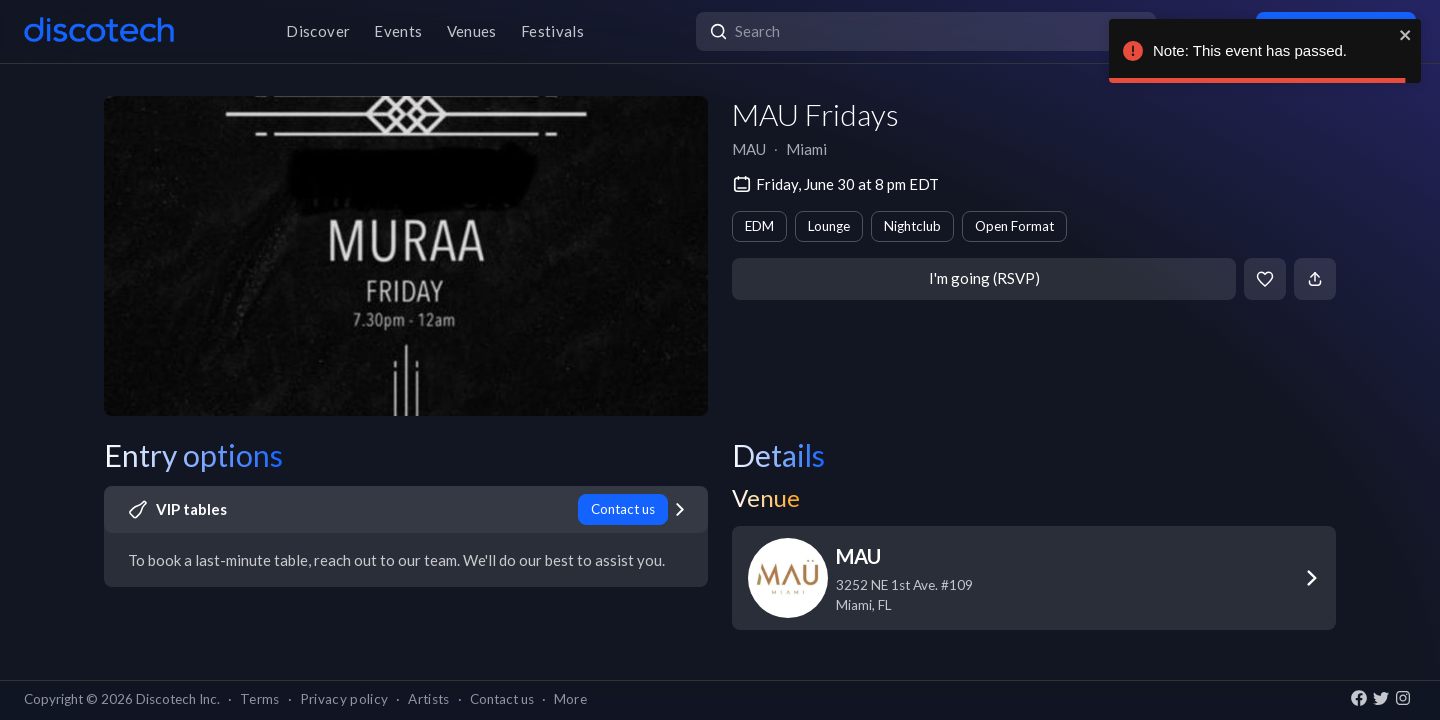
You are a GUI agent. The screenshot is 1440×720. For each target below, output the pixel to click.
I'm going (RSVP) (984, 278)
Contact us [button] (502, 699)
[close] (1406, 35)
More (570, 699)
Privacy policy (344, 699)
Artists (428, 699)
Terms (260, 699)
